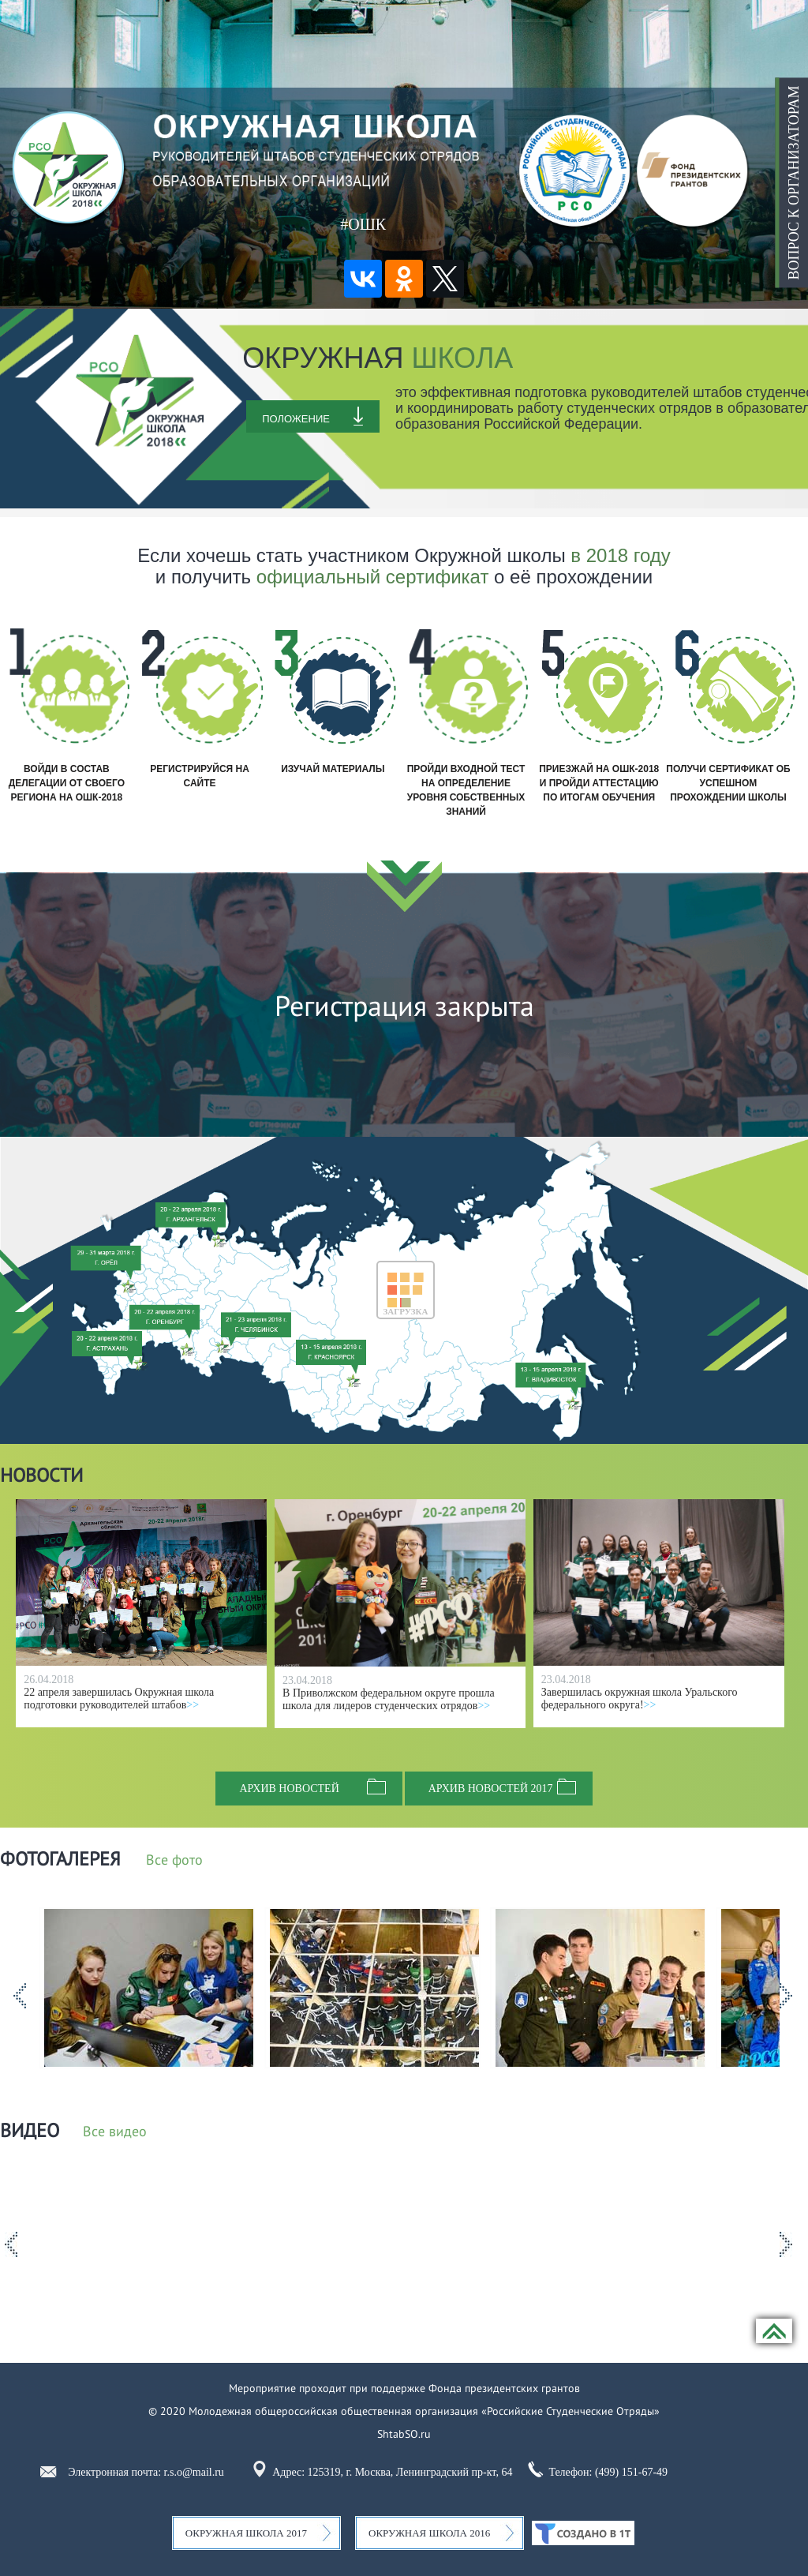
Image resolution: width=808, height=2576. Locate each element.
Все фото (174, 1861)
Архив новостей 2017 (490, 1788)
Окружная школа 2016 (429, 2533)
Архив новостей (289, 1788)
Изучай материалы (332, 768)
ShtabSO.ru (404, 2434)
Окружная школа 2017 (246, 2533)
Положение (296, 419)
